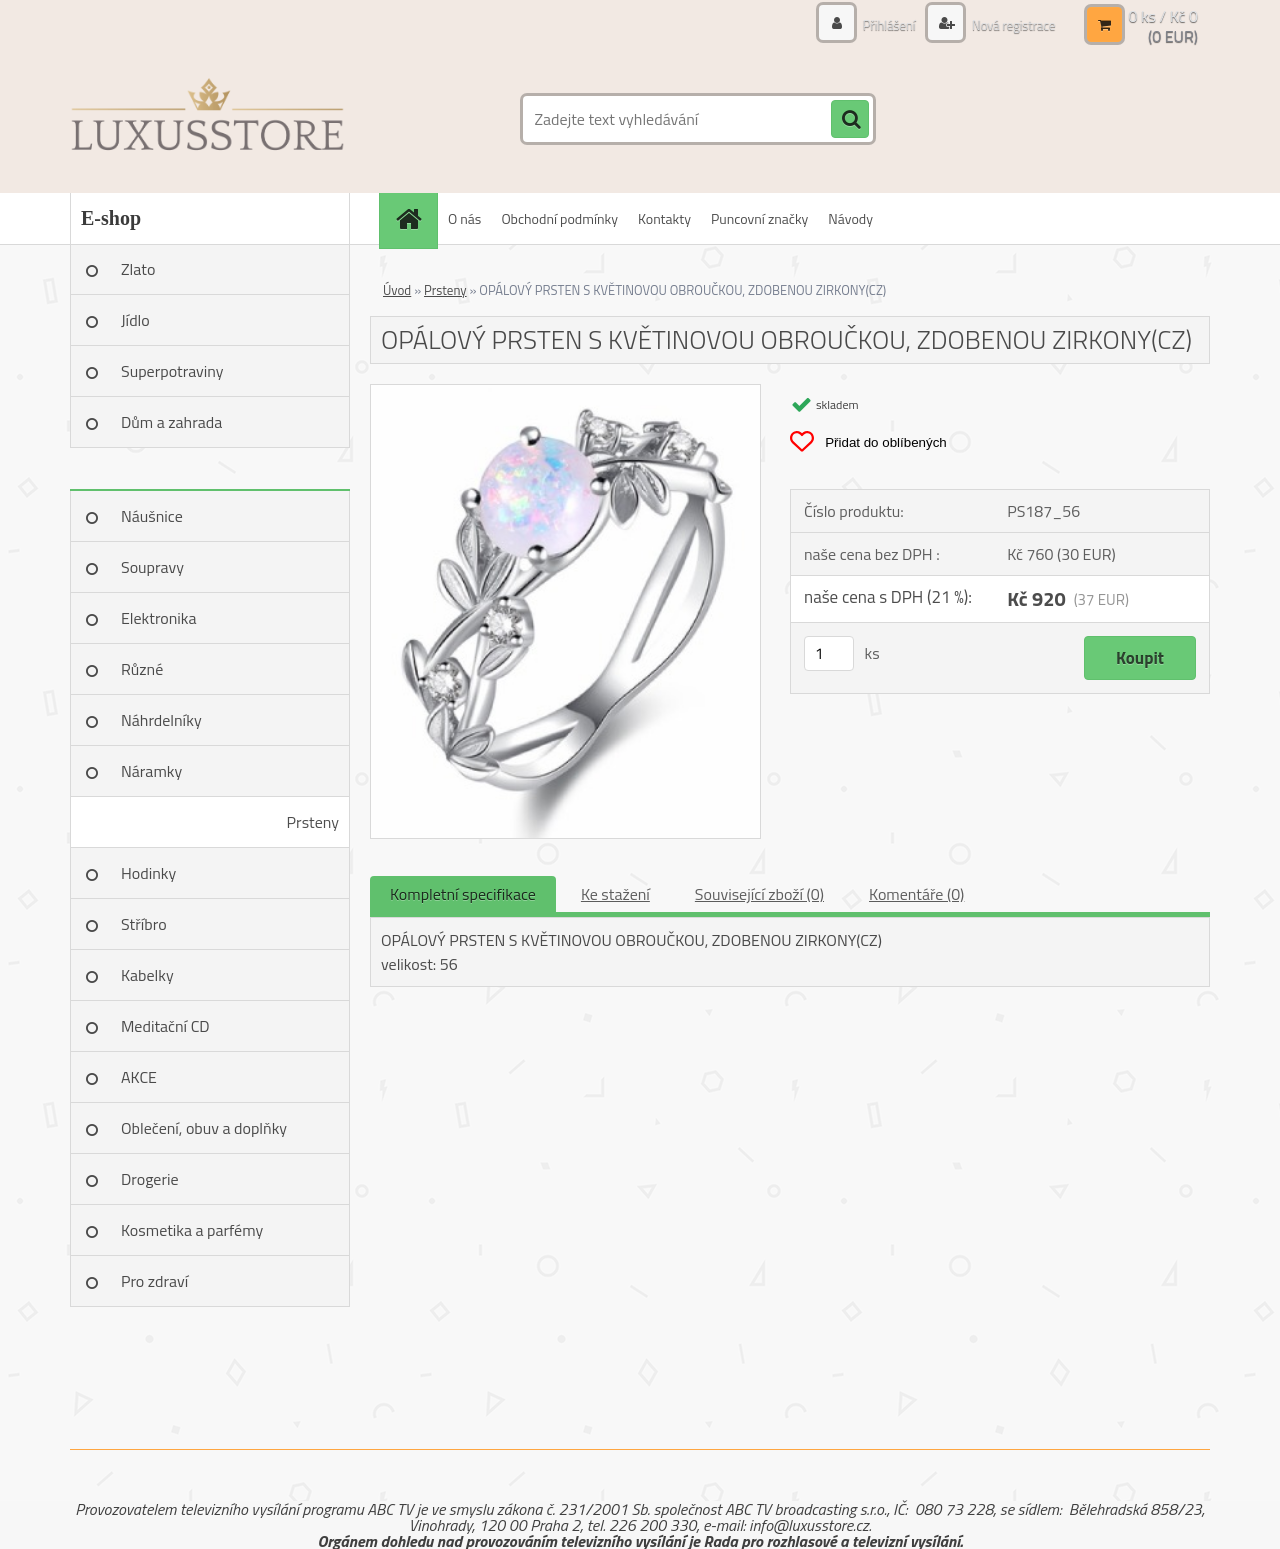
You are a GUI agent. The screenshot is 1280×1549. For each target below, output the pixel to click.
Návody (850, 218)
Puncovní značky (759, 218)
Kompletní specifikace (463, 894)
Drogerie (150, 1179)
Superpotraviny (172, 371)
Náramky (151, 771)
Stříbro (144, 924)
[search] (850, 120)
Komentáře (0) (916, 894)
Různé (142, 669)
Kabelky (147, 975)
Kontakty (664, 218)
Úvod (397, 290)
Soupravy (152, 567)
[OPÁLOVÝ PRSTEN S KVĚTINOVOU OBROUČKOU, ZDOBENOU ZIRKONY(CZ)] (565, 393)
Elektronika (158, 618)
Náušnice (152, 516)
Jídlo (135, 320)
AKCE (139, 1077)
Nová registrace (1008, 24)
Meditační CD (165, 1026)
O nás (464, 218)
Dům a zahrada (171, 422)
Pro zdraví (154, 1281)
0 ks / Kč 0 (1163, 16)
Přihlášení (879, 24)
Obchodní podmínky (559, 218)
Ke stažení (615, 894)
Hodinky (148, 873)
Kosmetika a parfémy (192, 1230)
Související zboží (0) (759, 894)
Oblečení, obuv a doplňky (204, 1128)
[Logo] (207, 119)
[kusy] (829, 653)
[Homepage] (415, 218)
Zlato (138, 269)
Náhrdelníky (161, 720)
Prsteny (313, 822)
